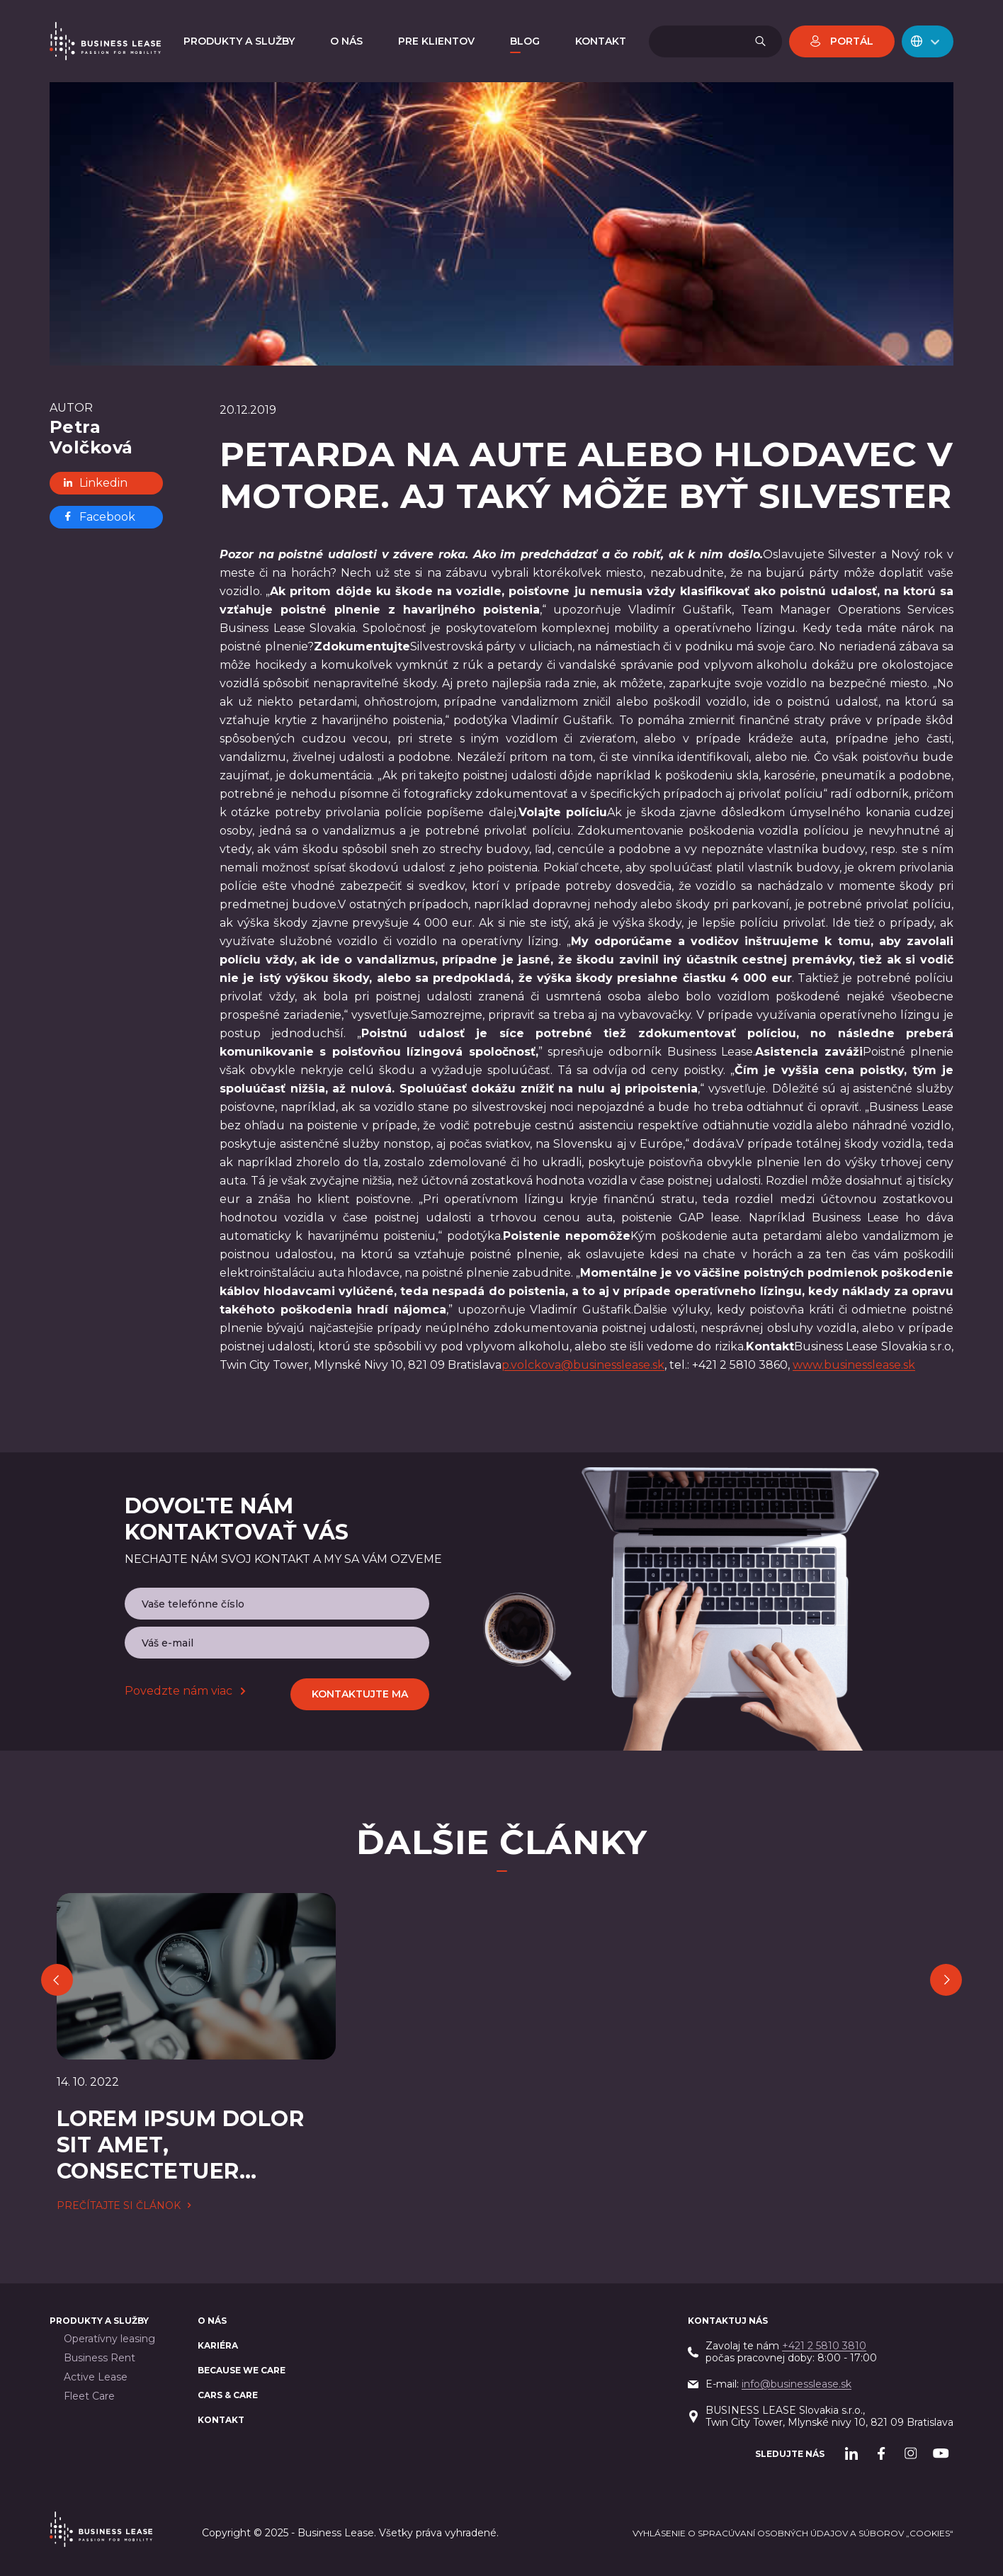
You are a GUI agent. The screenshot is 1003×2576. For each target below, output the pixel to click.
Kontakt (221, 2419)
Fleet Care (89, 2396)
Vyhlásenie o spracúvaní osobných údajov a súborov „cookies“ (793, 2533)
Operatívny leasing (109, 2339)
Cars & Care (228, 2395)
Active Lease (96, 2377)
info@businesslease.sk (796, 2384)
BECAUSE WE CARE (241, 2370)
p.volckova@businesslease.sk (583, 1365)
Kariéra (218, 2345)
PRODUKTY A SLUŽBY (99, 2320)
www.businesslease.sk (854, 1365)
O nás (212, 2320)
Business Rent (99, 2358)
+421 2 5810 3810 (824, 2345)
